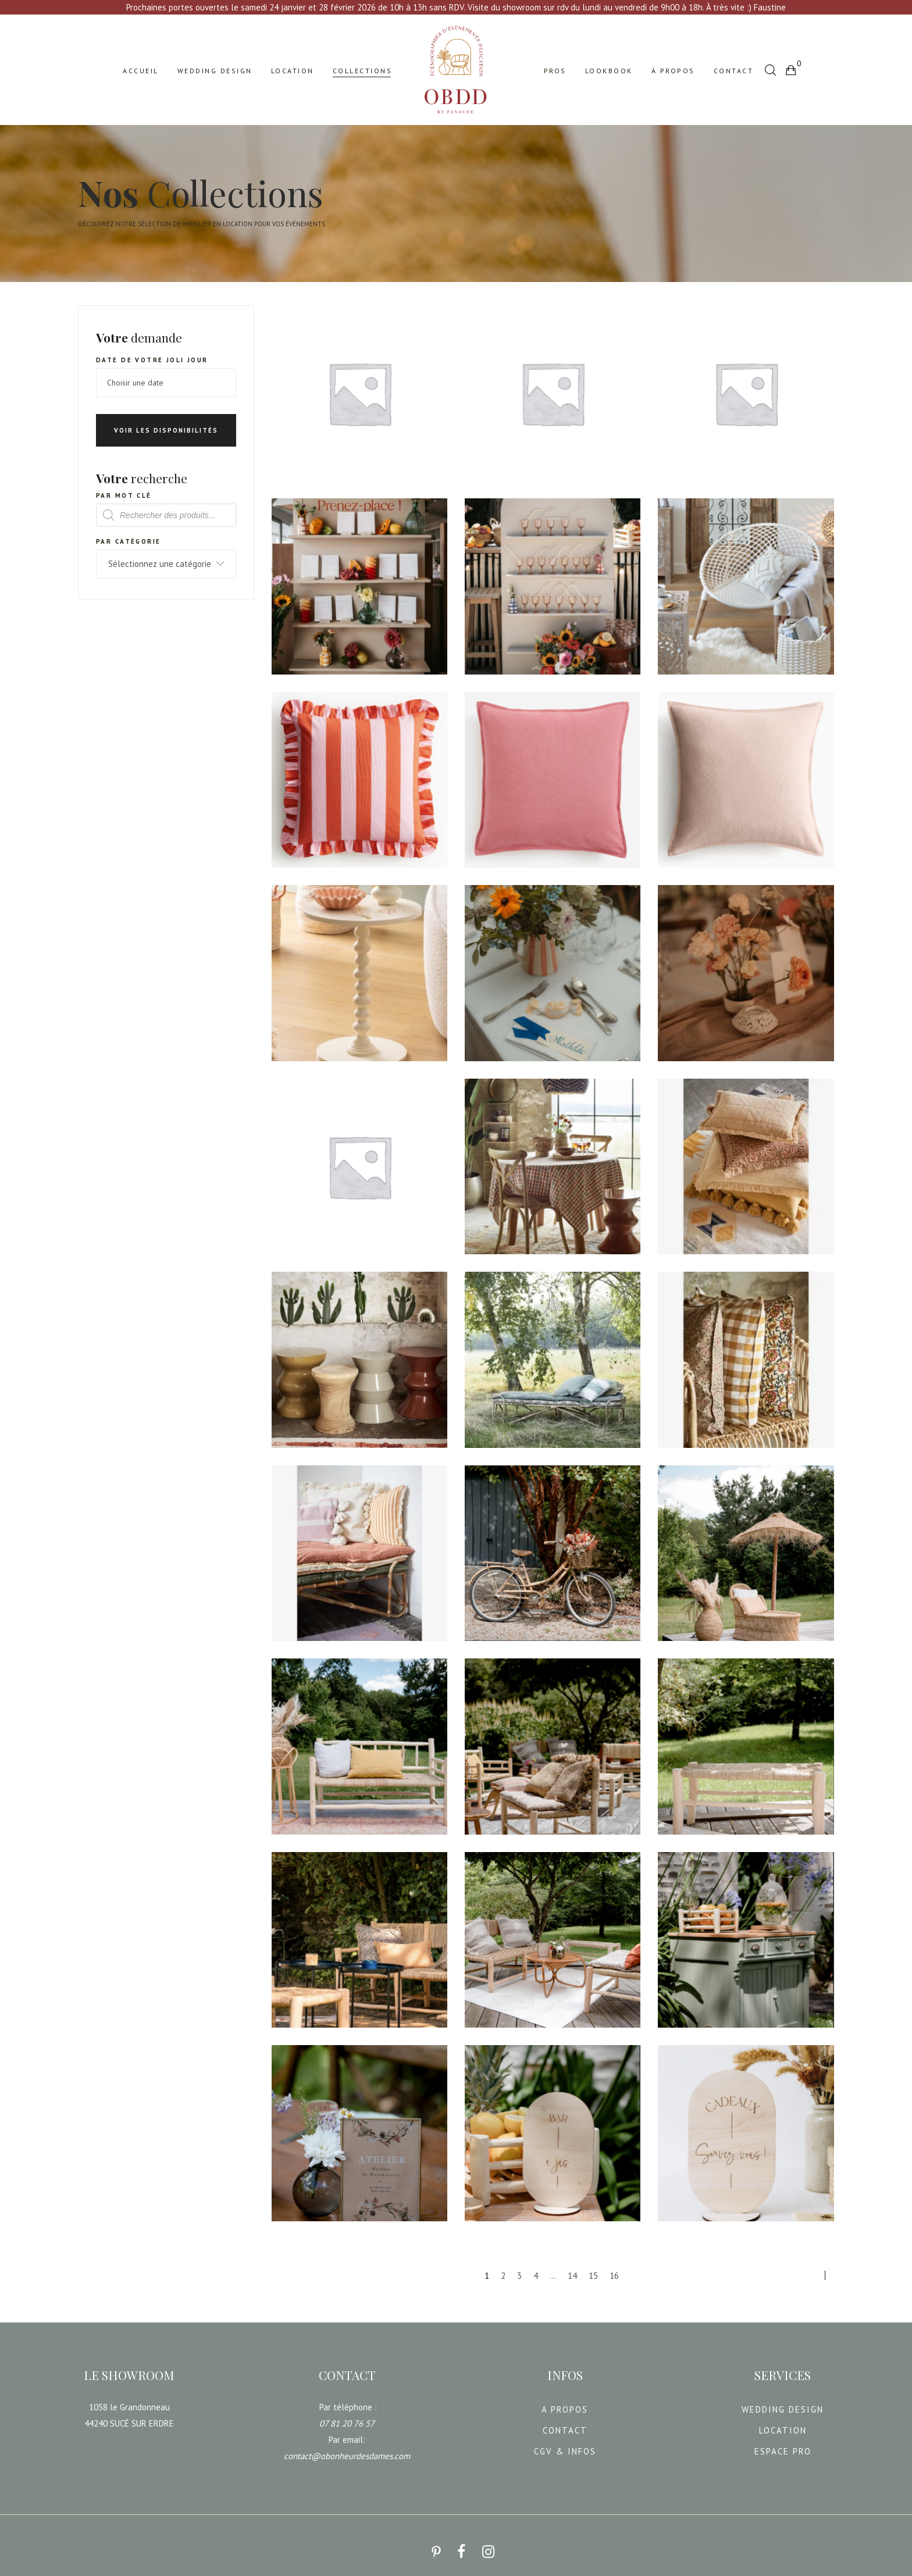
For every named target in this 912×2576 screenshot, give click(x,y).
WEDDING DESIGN (783, 2402)
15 (593, 2268)
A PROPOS (565, 2402)
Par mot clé (124, 488)
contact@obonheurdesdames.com (347, 2448)
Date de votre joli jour (152, 353)
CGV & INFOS (565, 2444)
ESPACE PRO (782, 2444)
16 (614, 2268)
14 (572, 2268)
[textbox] (166, 557)
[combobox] (166, 557)
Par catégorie (128, 534)
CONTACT (565, 2423)
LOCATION (783, 2423)
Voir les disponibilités (166, 423)
